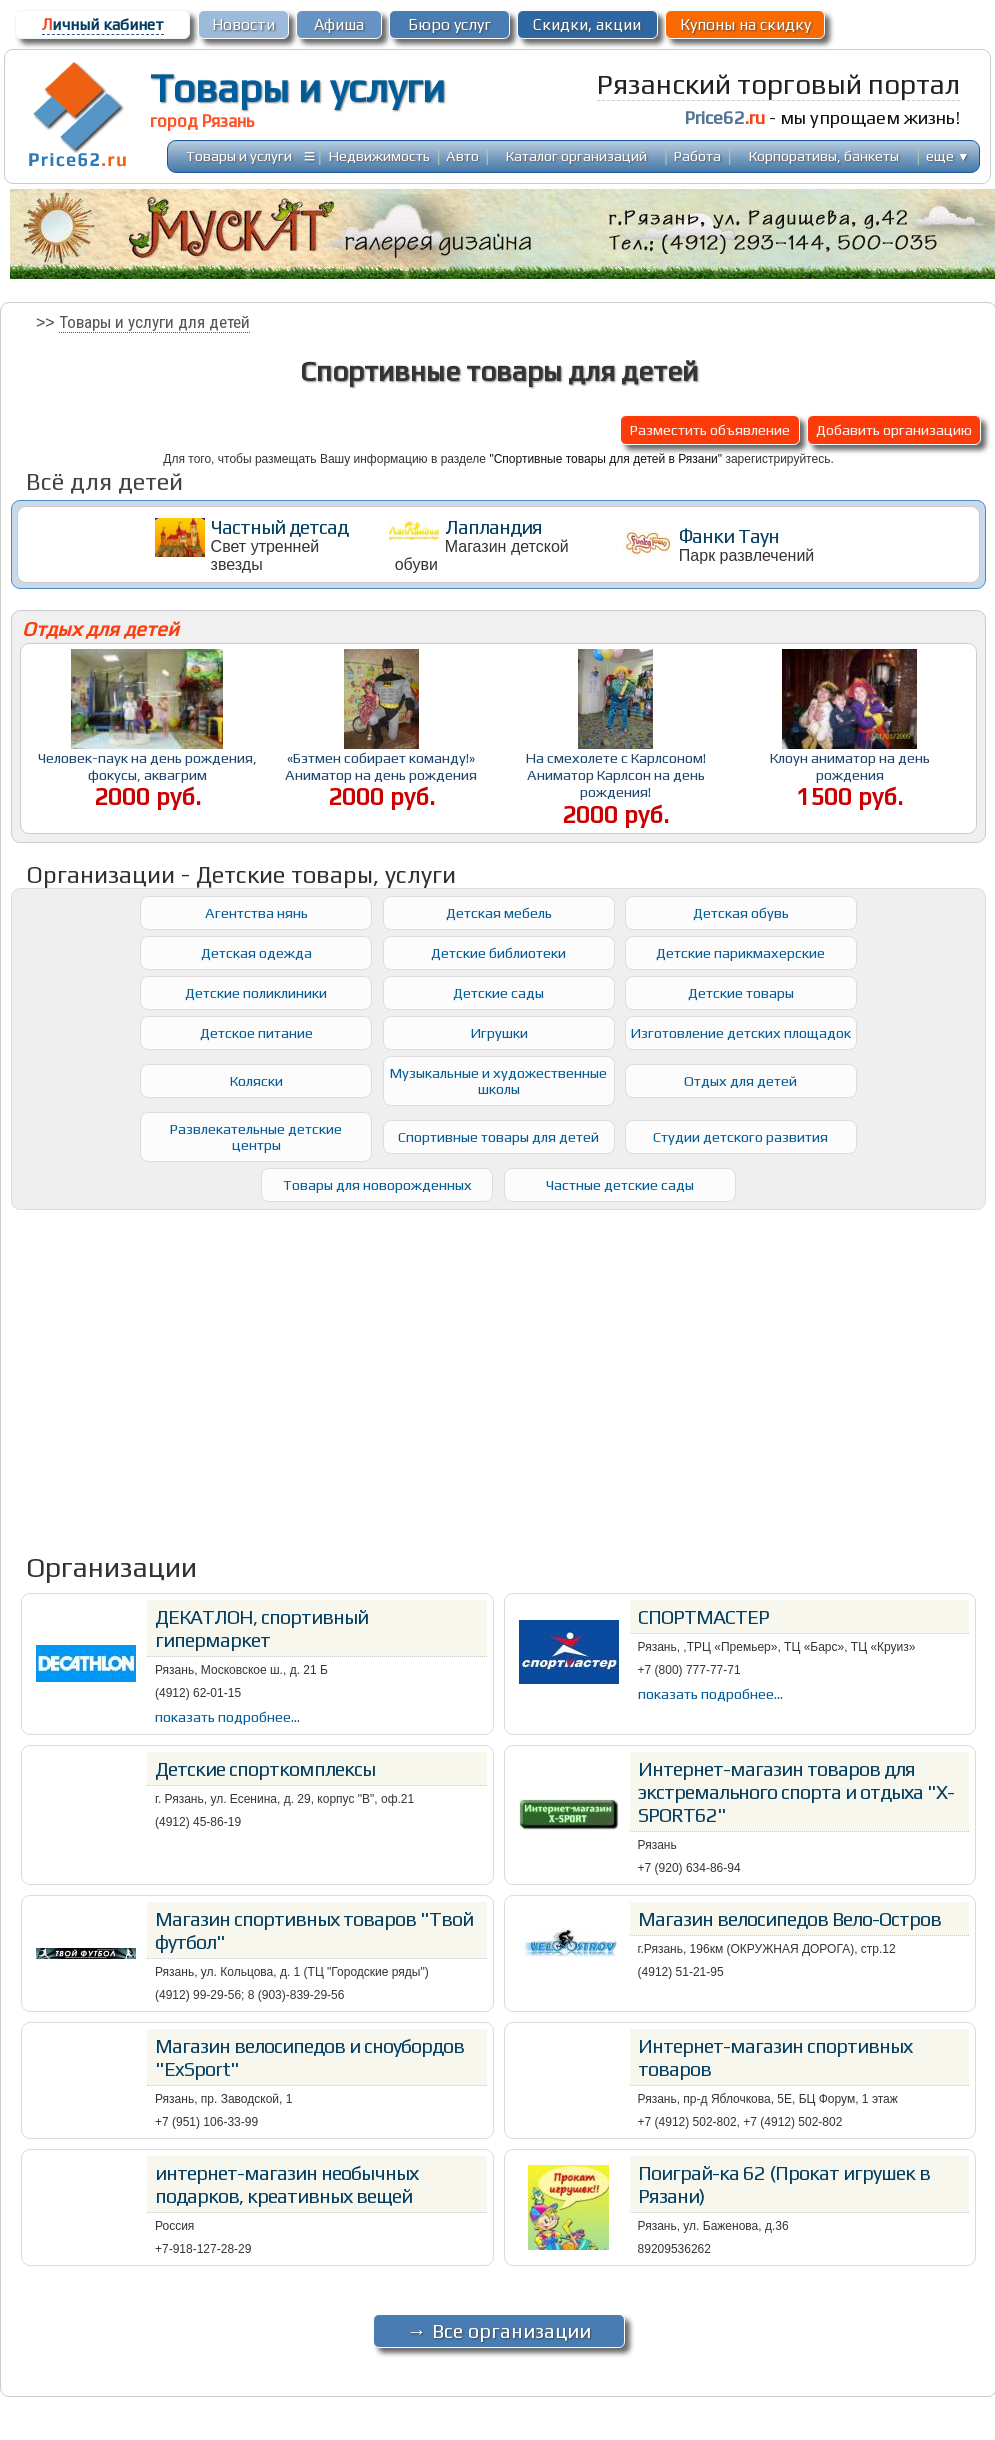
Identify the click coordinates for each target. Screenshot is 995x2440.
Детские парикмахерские (740, 952)
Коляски (256, 1080)
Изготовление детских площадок (740, 1032)
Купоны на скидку (745, 24)
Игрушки (499, 1032)
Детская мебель (499, 912)
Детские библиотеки (498, 952)
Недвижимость (379, 155)
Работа (697, 155)
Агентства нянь (256, 912)
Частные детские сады (620, 1184)
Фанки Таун (729, 535)
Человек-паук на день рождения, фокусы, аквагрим (147, 766)
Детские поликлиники (256, 992)
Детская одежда (256, 952)
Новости (243, 24)
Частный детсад (279, 526)
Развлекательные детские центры (256, 1136)
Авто (462, 155)
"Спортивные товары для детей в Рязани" (605, 459)
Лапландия (493, 526)
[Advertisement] (499, 1368)
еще (947, 155)
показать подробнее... (227, 1716)
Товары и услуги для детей (154, 322)
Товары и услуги (297, 88)
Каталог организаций (576, 155)
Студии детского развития (740, 1136)
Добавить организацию (894, 429)
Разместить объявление (710, 429)
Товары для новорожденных (377, 1184)
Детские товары (741, 992)
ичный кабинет (103, 24)
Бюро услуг (449, 24)
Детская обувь (741, 912)
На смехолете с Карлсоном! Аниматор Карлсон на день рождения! (616, 775)
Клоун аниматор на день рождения (850, 766)
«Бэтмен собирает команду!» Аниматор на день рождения (381, 766)
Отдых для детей (740, 1080)
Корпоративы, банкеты (824, 155)
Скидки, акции (587, 24)
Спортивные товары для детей (498, 1136)
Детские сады (498, 992)
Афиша (339, 24)
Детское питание (256, 1032)
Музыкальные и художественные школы (498, 1080)
